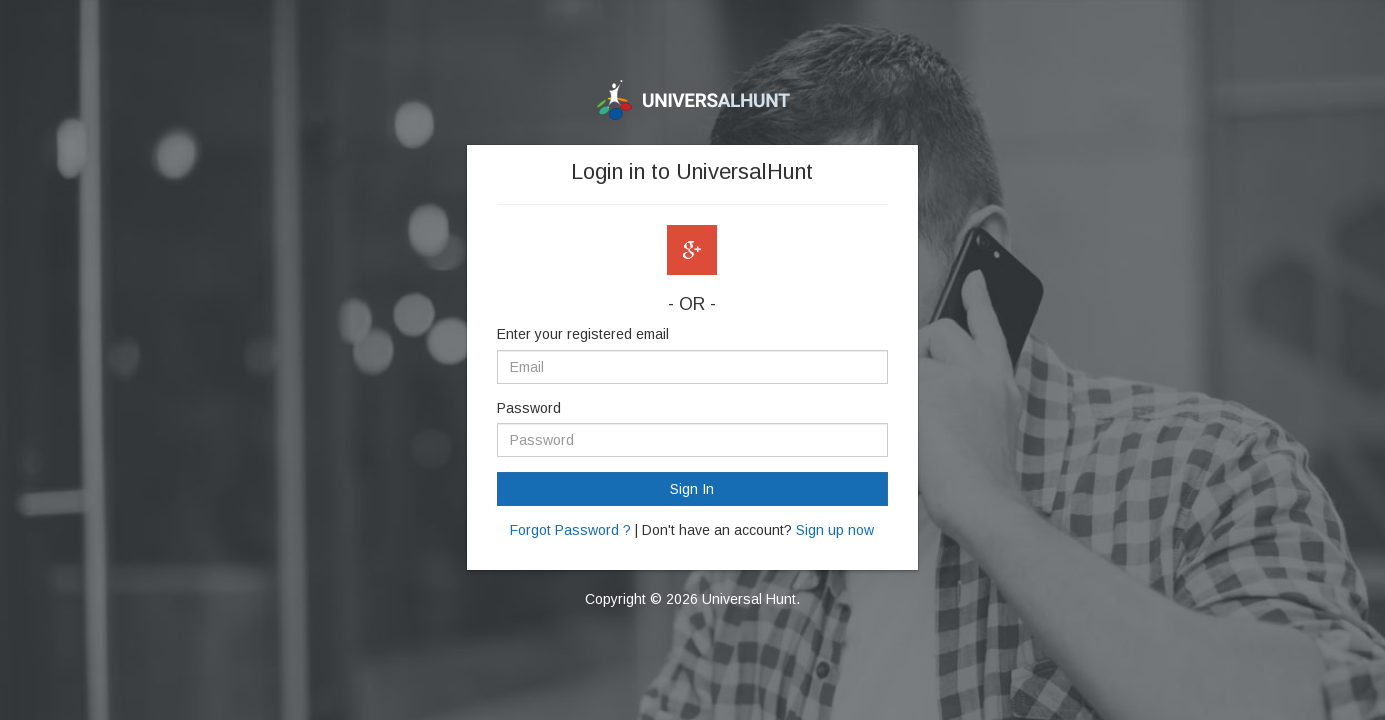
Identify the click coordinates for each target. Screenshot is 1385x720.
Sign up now (835, 530)
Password (529, 408)
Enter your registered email (583, 334)
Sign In (692, 489)
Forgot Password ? (570, 530)
